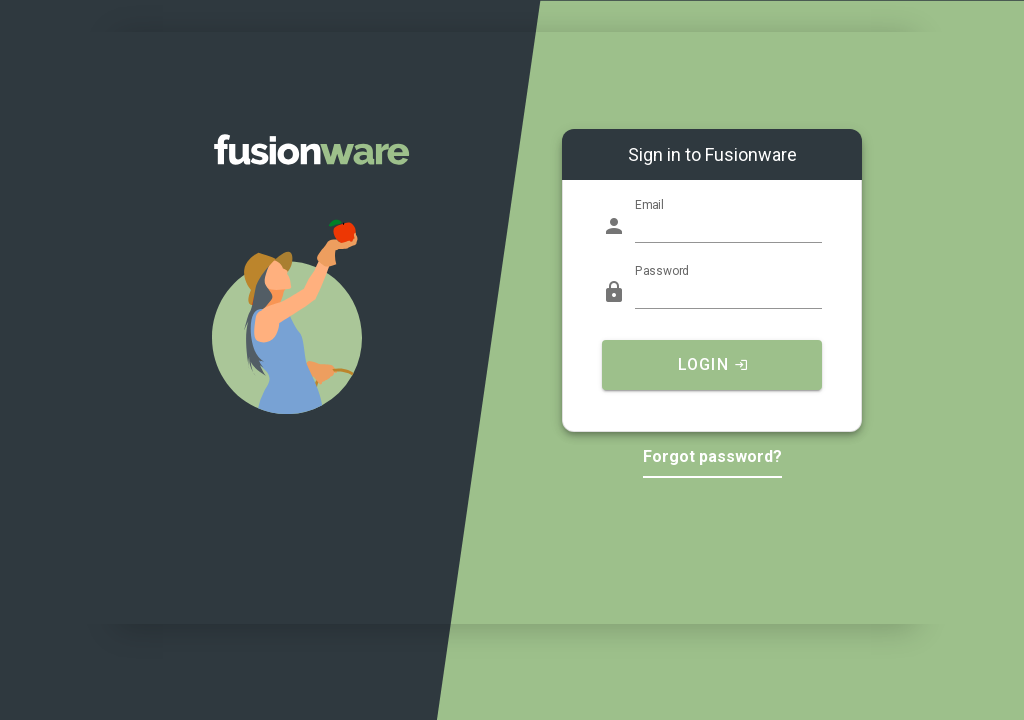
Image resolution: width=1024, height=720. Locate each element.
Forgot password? (712, 456)
